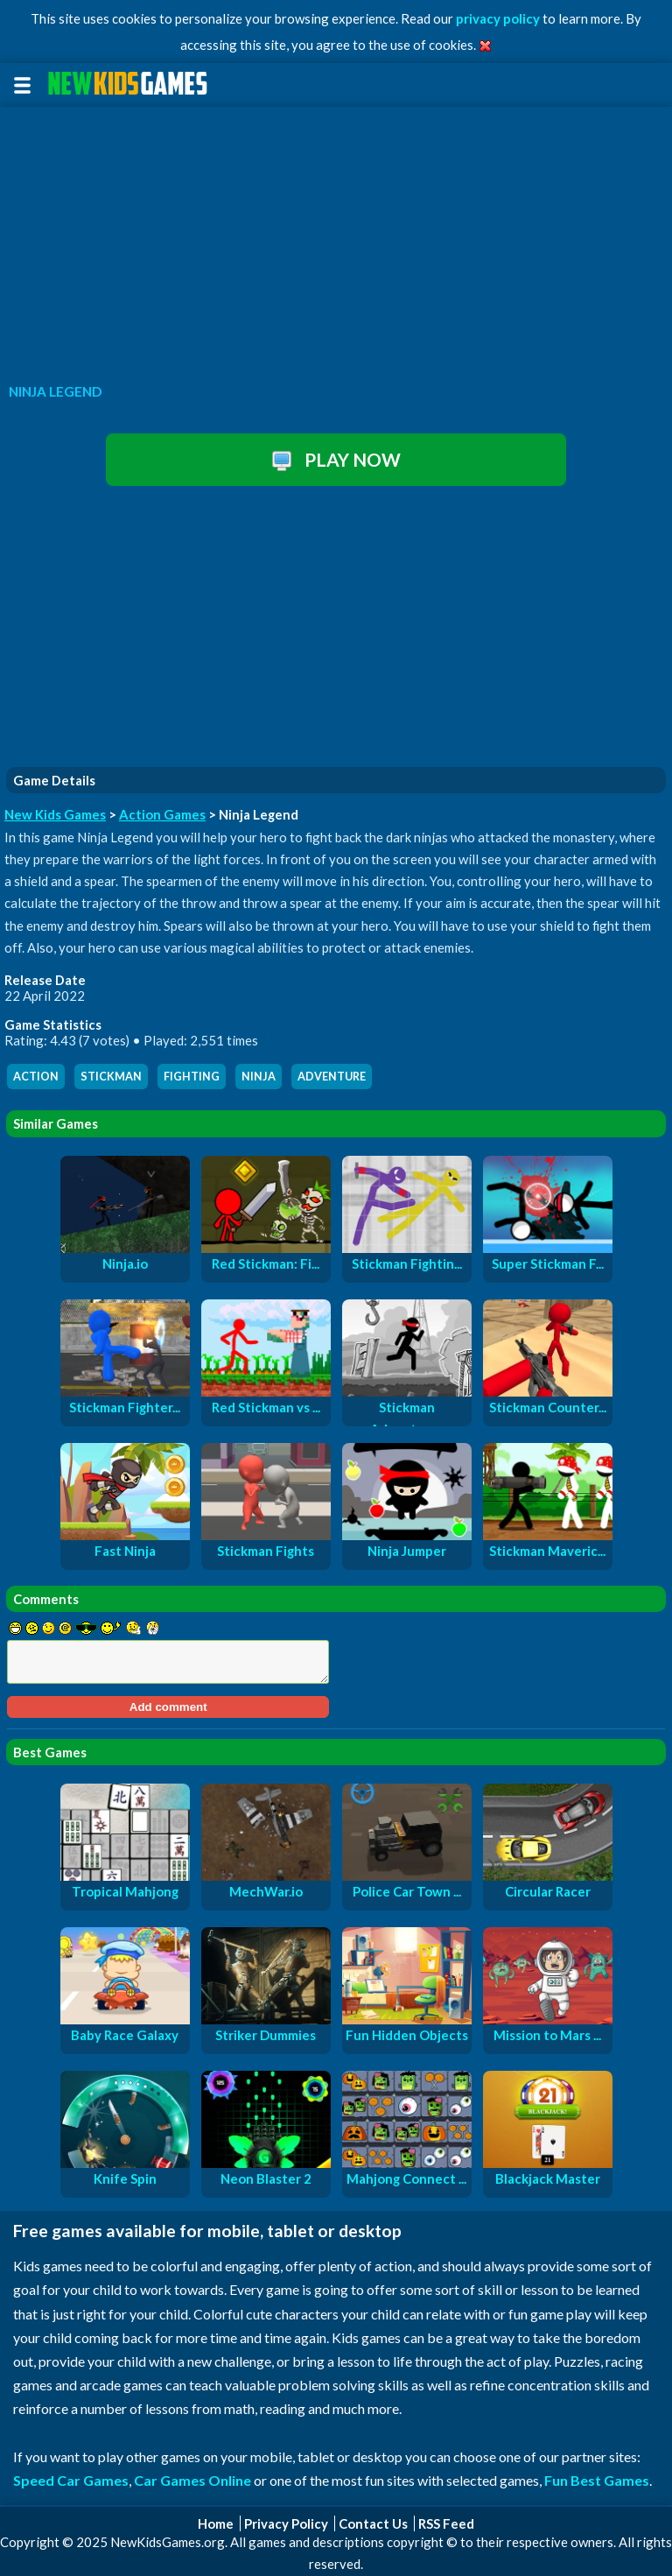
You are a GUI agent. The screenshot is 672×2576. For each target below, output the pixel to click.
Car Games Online (192, 2480)
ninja (259, 1076)
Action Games (162, 814)
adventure (332, 1076)
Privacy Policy (286, 2523)
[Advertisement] (336, 239)
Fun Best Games (596, 2480)
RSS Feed (446, 2523)
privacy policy (498, 18)
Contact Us (373, 2523)
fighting (192, 1076)
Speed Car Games (71, 2480)
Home (216, 2523)
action (36, 1076)
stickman (111, 1076)
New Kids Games (55, 814)
